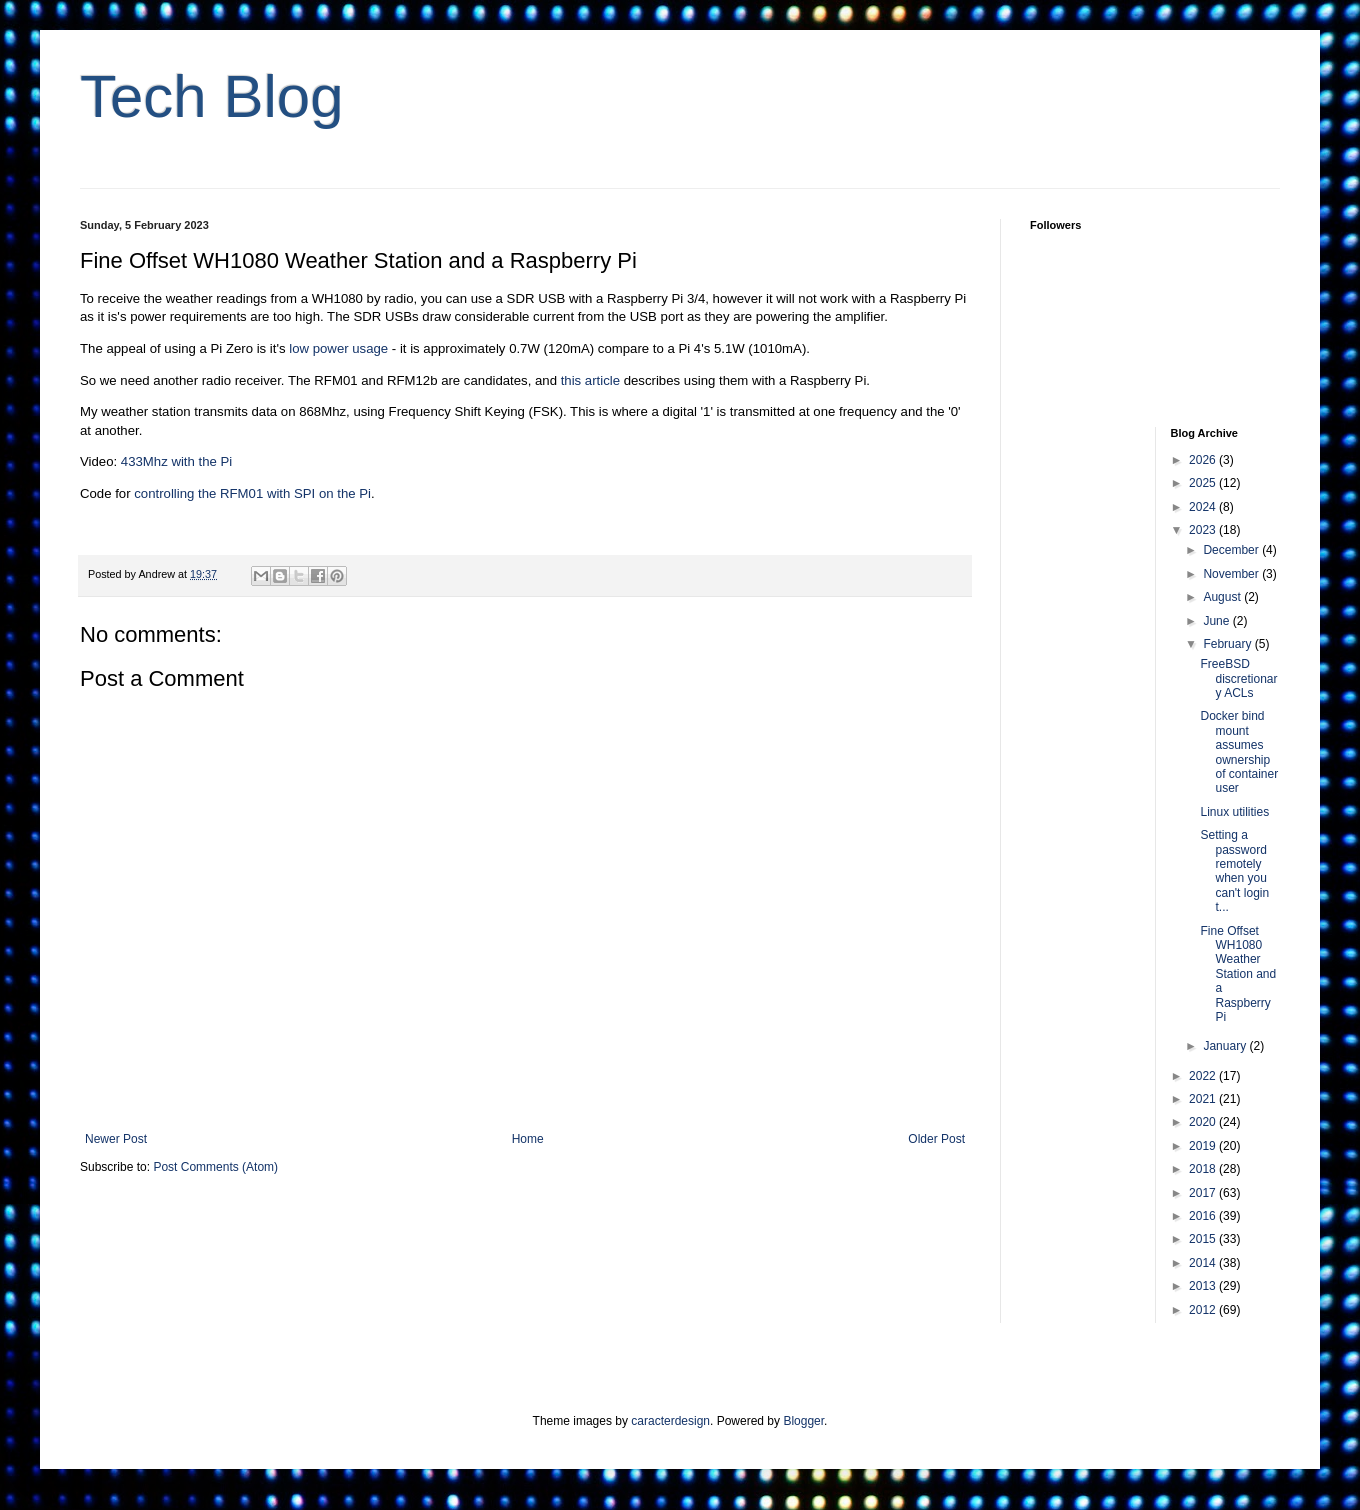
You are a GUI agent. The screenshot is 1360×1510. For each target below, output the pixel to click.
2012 (1204, 1310)
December (1232, 550)
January (1226, 1046)
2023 (1204, 530)
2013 (1204, 1286)
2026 (1204, 460)
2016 (1204, 1216)
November (1232, 574)
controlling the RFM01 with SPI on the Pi (252, 493)
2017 (1204, 1193)
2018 (1204, 1169)
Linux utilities (1234, 812)
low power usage (338, 348)
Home (528, 1139)
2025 (1204, 483)
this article (590, 380)
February (1228, 644)
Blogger (803, 1421)
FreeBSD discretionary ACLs (1238, 678)
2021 (1204, 1099)
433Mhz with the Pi (176, 461)
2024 (1204, 507)
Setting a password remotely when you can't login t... (1234, 871)
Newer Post (116, 1139)
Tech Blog (212, 96)
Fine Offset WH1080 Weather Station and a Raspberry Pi (1238, 974)
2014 (1204, 1263)
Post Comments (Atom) (215, 1167)
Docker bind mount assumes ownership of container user (1239, 752)
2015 (1204, 1239)
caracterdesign (670, 1421)
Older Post (936, 1139)
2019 (1204, 1146)
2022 (1204, 1076)
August (1223, 597)
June (1217, 621)
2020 (1204, 1122)
